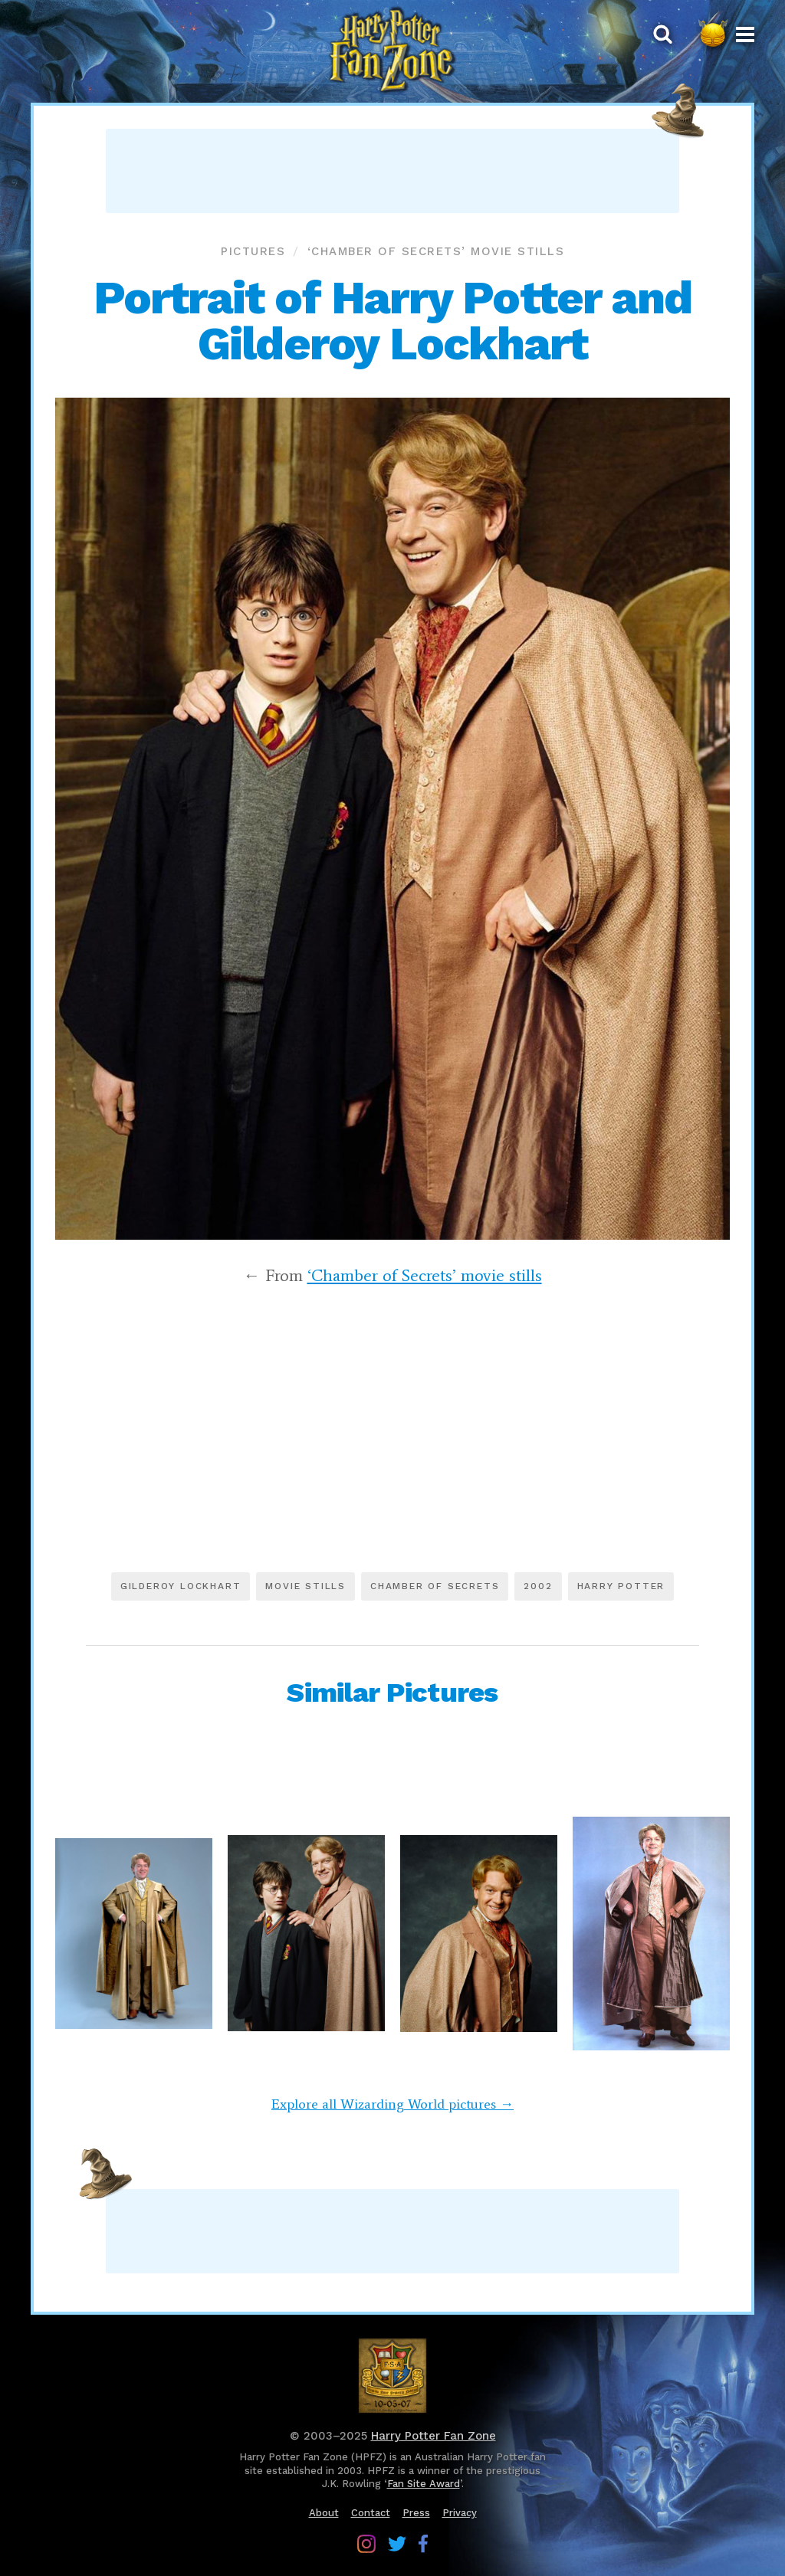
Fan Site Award (423, 2483)
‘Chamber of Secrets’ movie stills (436, 251)
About (324, 2513)
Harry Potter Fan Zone (433, 2436)
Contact (370, 2513)
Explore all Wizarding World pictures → (392, 2104)
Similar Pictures (392, 1692)
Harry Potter (621, 1586)
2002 (538, 1586)
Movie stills (305, 1586)
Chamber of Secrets (434, 1586)
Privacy (459, 2513)
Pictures (253, 251)
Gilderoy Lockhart (180, 1586)
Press (416, 2513)
